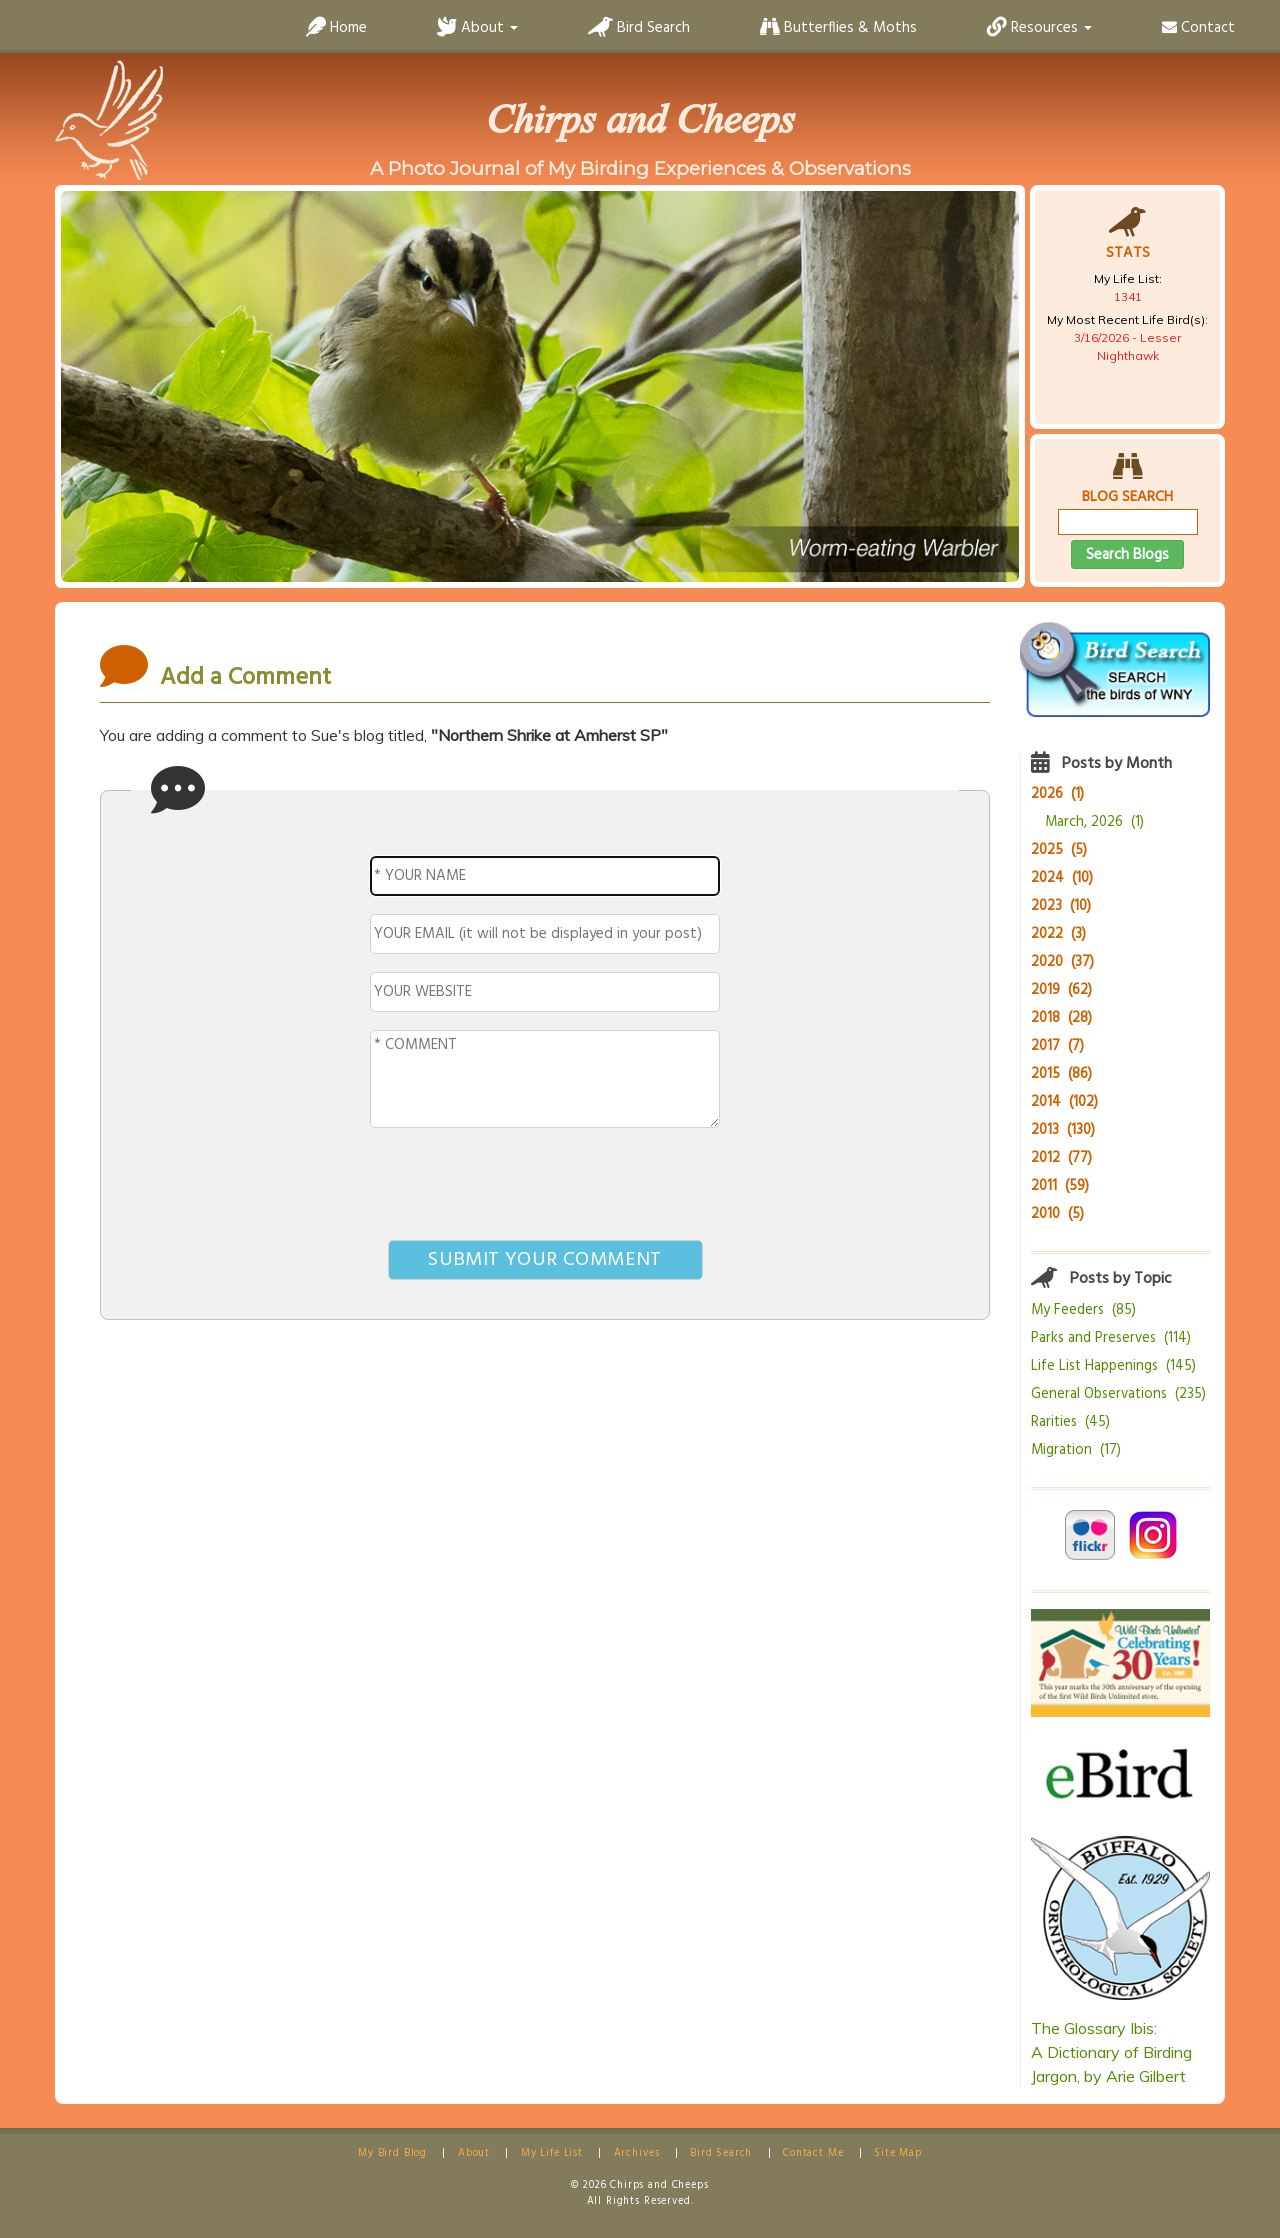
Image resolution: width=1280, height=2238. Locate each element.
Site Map (898, 2153)
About (474, 2153)
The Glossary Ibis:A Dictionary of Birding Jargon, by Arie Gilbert (1111, 2052)
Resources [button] (1039, 28)
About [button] (477, 28)
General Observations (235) (1118, 1394)
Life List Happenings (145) (1113, 1366)
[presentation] (545, 1188)
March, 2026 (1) (1094, 822)
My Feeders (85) (1083, 1310)
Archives (637, 2153)
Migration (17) (1076, 1450)
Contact (1198, 28)
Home (336, 28)
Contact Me (813, 2153)
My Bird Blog (392, 2153)
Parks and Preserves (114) (1111, 1338)
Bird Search (639, 28)
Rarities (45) (1070, 1422)
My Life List (552, 2153)
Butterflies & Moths (838, 28)
